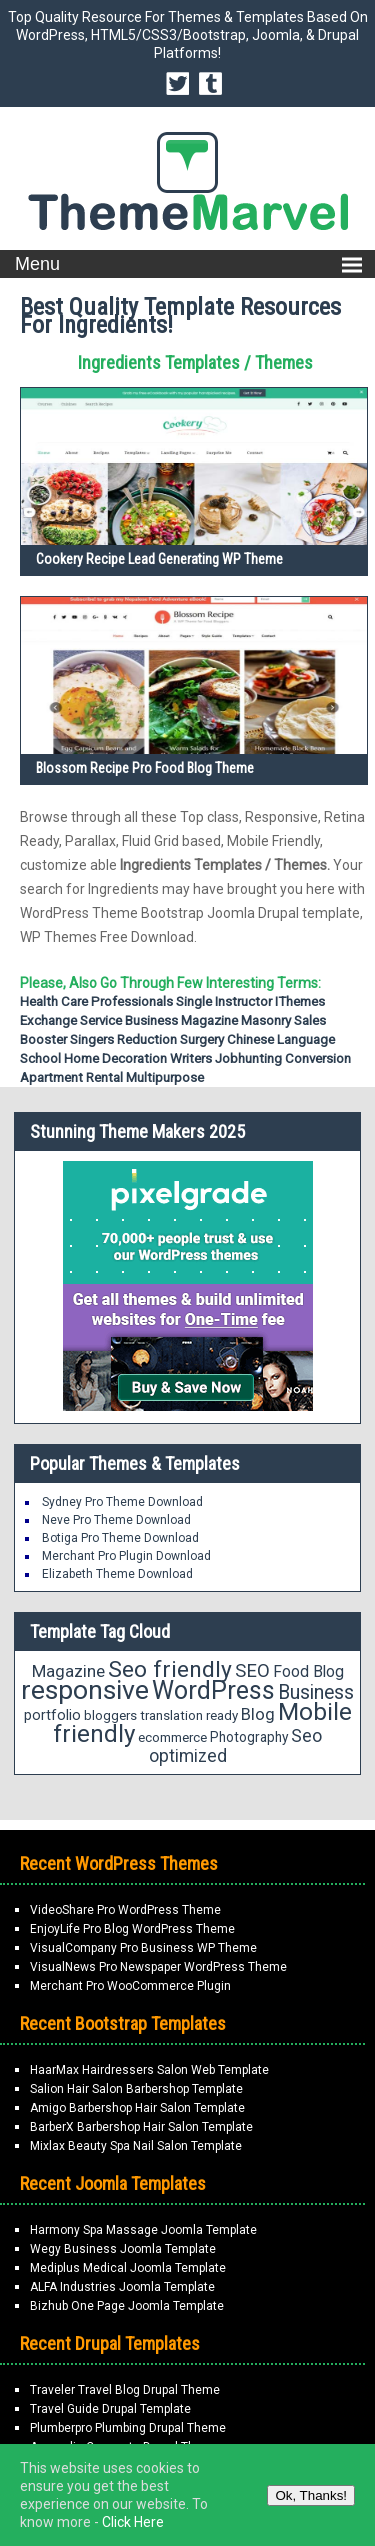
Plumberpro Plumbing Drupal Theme (128, 2428)
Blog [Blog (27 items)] (258, 1714)
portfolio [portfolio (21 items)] (52, 1715)
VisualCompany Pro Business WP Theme (143, 1948)
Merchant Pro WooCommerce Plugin (130, 1986)
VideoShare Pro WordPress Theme (125, 1910)
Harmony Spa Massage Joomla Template (143, 2230)
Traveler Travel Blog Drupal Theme (125, 2390)
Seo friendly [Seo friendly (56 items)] (170, 1669)
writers (191, 1058)
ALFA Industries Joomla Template (122, 2287)
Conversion (318, 1058)
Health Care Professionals (96, 1001)
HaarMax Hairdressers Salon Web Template (149, 2070)
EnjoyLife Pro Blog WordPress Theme (132, 1929)
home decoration (115, 1058)
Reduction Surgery (170, 1039)
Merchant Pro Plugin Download (126, 1556)
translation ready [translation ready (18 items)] (189, 1715)
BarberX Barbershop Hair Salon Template (141, 2127)
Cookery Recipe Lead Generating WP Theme (159, 559)
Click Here (133, 2522)
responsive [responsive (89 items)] (85, 1690)
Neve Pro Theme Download (116, 1520)
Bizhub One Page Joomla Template (127, 2306)
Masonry (266, 1020)
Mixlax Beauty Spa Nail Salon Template (136, 2146)
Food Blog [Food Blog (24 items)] (308, 1671)
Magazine (209, 1020)
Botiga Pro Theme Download (120, 1538)
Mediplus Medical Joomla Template (128, 2268)
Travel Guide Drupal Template (110, 2409)
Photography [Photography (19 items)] (249, 1737)
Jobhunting (248, 1058)
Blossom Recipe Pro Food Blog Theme (145, 768)
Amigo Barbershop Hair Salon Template (137, 2108)
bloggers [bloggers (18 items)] (110, 1715)
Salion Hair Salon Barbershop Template (136, 2089)
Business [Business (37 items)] (316, 1692)
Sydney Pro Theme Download (122, 1502)
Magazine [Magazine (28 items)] (68, 1671)
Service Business (129, 1020)
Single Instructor (224, 1001)
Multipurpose (165, 1077)
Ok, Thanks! (311, 2495)
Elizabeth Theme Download (117, 1574)
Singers (92, 1039)
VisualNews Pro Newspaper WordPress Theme (158, 1967)
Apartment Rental (71, 1077)
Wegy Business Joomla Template (123, 2249)
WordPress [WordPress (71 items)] (213, 1690)
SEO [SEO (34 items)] (252, 1671)
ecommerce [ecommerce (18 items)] (172, 1737)
